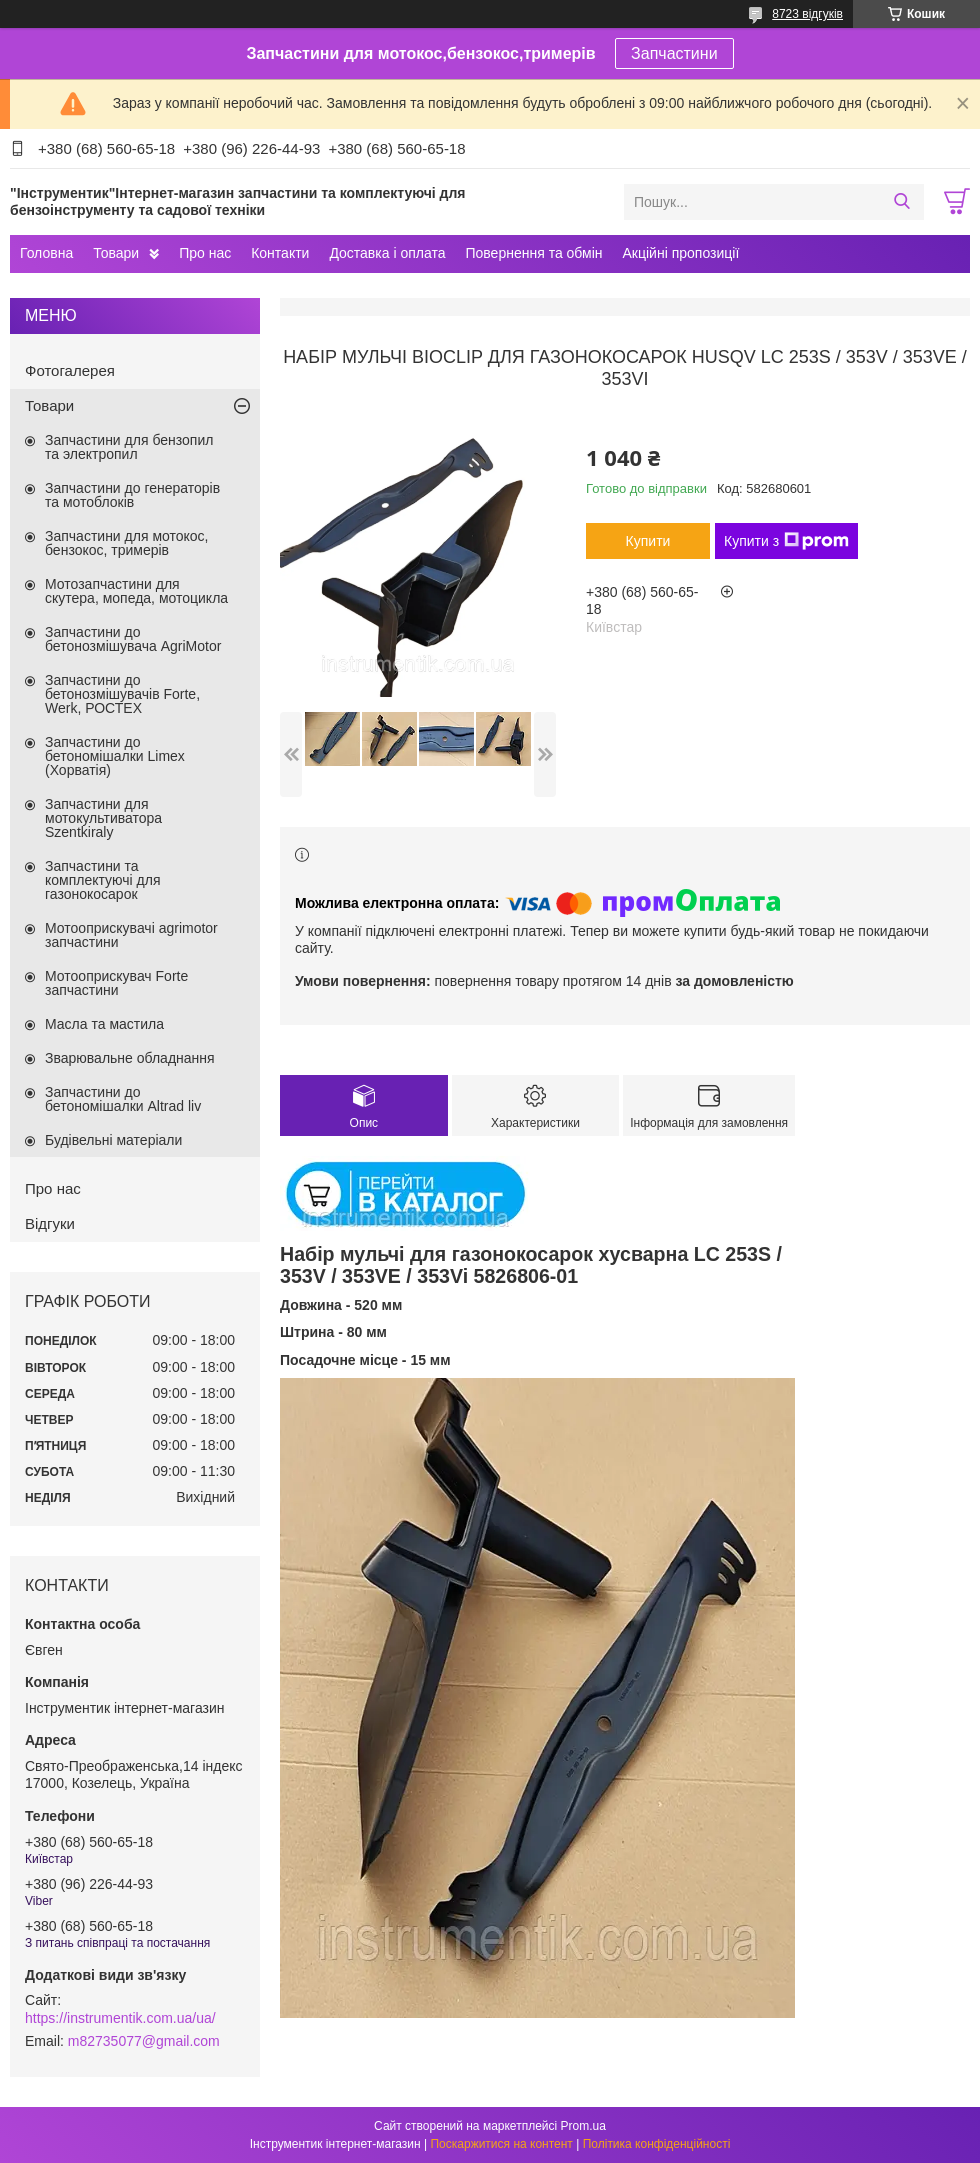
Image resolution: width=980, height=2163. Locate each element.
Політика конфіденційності (657, 2144)
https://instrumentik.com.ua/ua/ (120, 2018)
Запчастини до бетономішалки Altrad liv (123, 1099)
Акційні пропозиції (681, 253)
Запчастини (674, 53)
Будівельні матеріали (113, 1140)
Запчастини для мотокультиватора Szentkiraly (103, 818)
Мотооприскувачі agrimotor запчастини (131, 935)
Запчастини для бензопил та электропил (129, 447)
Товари (116, 253)
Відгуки (50, 1223)
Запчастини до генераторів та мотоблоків (132, 495)
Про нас (205, 253)
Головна (46, 253)
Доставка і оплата (387, 253)
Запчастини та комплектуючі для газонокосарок (103, 880)
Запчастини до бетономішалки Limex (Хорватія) (115, 756)
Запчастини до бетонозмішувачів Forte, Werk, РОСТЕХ (122, 694)
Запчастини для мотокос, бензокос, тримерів (127, 543)
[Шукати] (901, 202)
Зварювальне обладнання (130, 1058)
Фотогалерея (70, 370)
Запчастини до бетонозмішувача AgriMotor (133, 639)
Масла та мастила (104, 1024)
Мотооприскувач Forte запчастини (116, 983)
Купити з (786, 541)
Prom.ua (583, 2126)
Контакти (280, 253)
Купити (648, 541)
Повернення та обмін (533, 253)
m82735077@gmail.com (144, 2041)
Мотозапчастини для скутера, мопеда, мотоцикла (136, 591)
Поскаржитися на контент (501, 2144)
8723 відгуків (807, 14)
